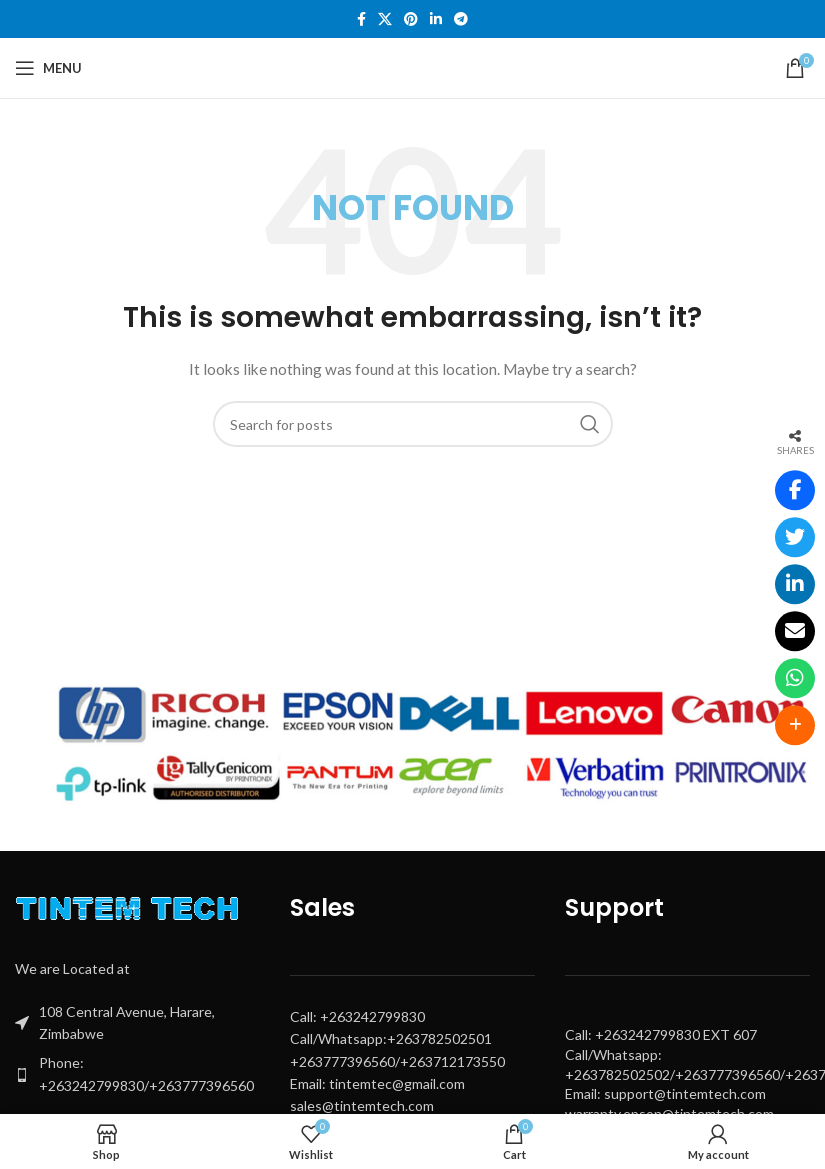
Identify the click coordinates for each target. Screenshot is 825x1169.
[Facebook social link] (361, 19)
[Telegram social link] (461, 19)
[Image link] (132, 912)
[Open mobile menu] (48, 68)
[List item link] (137, 1074)
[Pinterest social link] (411, 19)
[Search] (413, 424)
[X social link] (385, 19)
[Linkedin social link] (436, 19)
